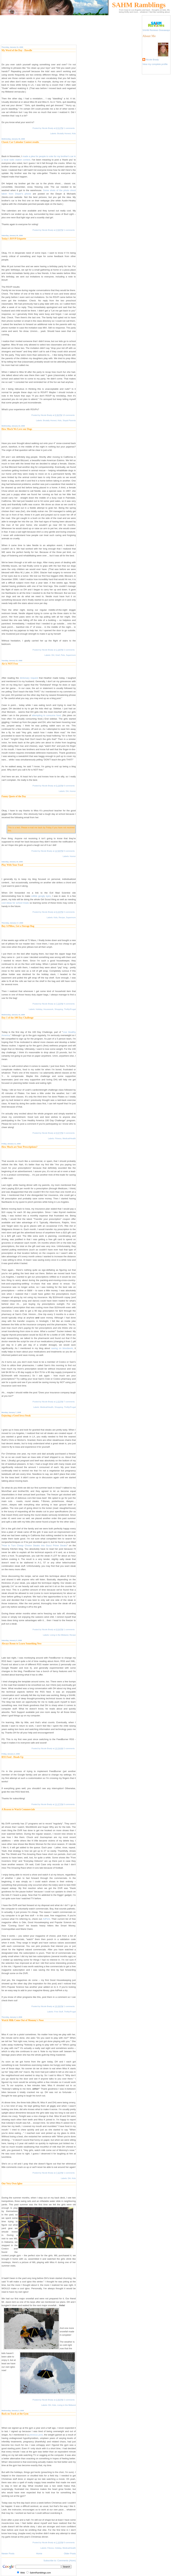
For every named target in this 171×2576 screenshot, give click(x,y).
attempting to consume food (46, 715)
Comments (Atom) (66, 2560)
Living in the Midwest (59, 1635)
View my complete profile (155, 64)
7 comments (69, 1401)
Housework (48, 1009)
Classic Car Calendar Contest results (20, 142)
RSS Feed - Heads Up (12, 1757)
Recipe (62, 917)
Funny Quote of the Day (14, 796)
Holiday (39, 1009)
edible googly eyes (41, 896)
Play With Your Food (12, 865)
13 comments (69, 415)
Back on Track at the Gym (15, 2413)
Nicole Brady (152, 59)
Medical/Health (69, 1138)
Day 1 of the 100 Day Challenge (18, 1017)
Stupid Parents (69, 420)
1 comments (69, 128)
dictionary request (29, 678)
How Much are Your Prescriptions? (19, 1147)
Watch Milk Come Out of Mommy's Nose (23, 2020)
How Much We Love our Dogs (17, 429)
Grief (57, 655)
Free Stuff (58, 2011)
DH (52, 655)
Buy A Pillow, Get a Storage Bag (18, 926)
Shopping (59, 1009)
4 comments (69, 1004)
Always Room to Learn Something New (22, 1643)
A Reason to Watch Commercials (18, 1809)
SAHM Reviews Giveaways (156, 30)
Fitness (58, 1138)
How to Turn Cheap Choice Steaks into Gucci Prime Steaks (34, 1545)
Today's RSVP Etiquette (14, 238)
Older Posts (70, 2553)
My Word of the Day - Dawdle (17, 50)
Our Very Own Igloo (12, 2183)
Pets (63, 655)
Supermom (71, 655)
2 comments (69, 650)
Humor (73, 791)
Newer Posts (8, 2553)
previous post (36, 2434)
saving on (62, 1348)
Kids (74, 133)
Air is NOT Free (10, 663)
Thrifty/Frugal (70, 1009)
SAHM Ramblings (139, 5)
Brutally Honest (64, 133)
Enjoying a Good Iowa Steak (16, 1415)
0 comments (69, 785)
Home (39, 2553)
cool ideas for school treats (15, 903)
